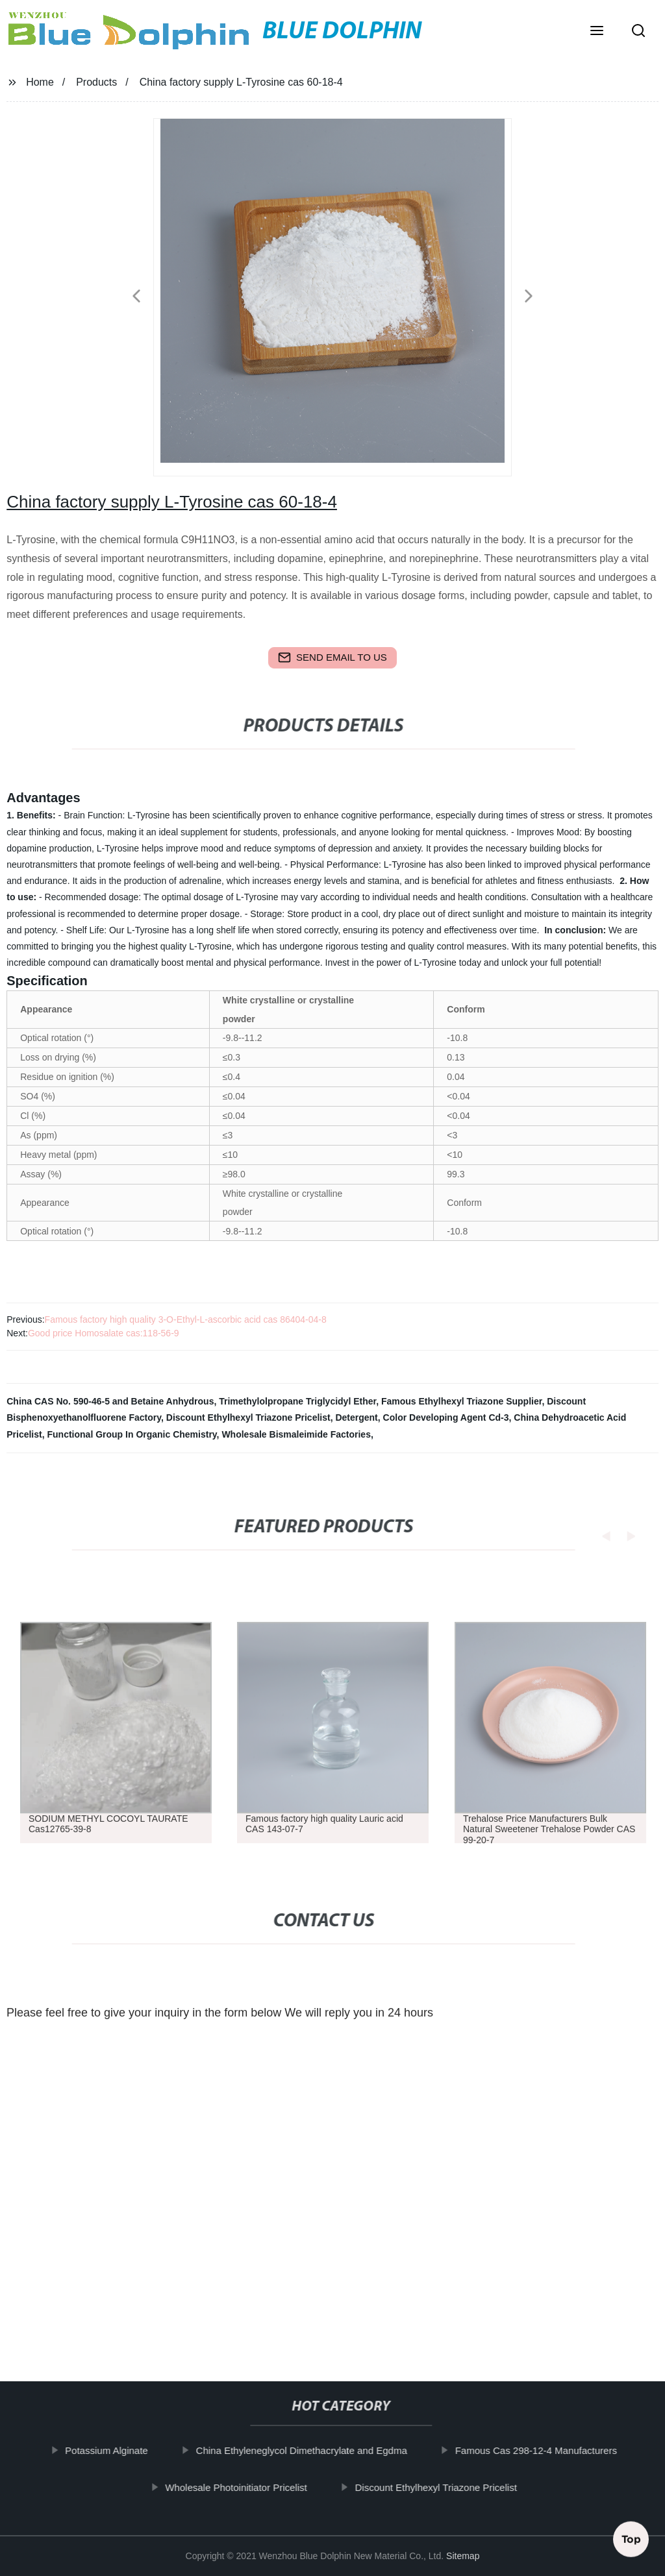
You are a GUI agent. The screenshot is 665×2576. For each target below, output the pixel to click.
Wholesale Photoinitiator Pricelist (243, 2486)
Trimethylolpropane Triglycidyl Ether (297, 1401)
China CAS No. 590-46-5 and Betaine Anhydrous (110, 1401)
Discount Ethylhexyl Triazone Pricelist (248, 1417)
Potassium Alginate (114, 2450)
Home (40, 82)
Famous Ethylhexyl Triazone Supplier (461, 1401)
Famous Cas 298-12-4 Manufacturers (544, 2450)
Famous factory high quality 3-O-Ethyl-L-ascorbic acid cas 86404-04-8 (186, 1319)
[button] (596, 32)
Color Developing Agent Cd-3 (446, 1417)
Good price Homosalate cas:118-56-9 (103, 1333)
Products (96, 82)
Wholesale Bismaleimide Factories (296, 1434)
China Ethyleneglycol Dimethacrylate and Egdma (309, 2450)
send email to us (332, 657)
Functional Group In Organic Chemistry (132, 1434)
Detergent (356, 1417)
